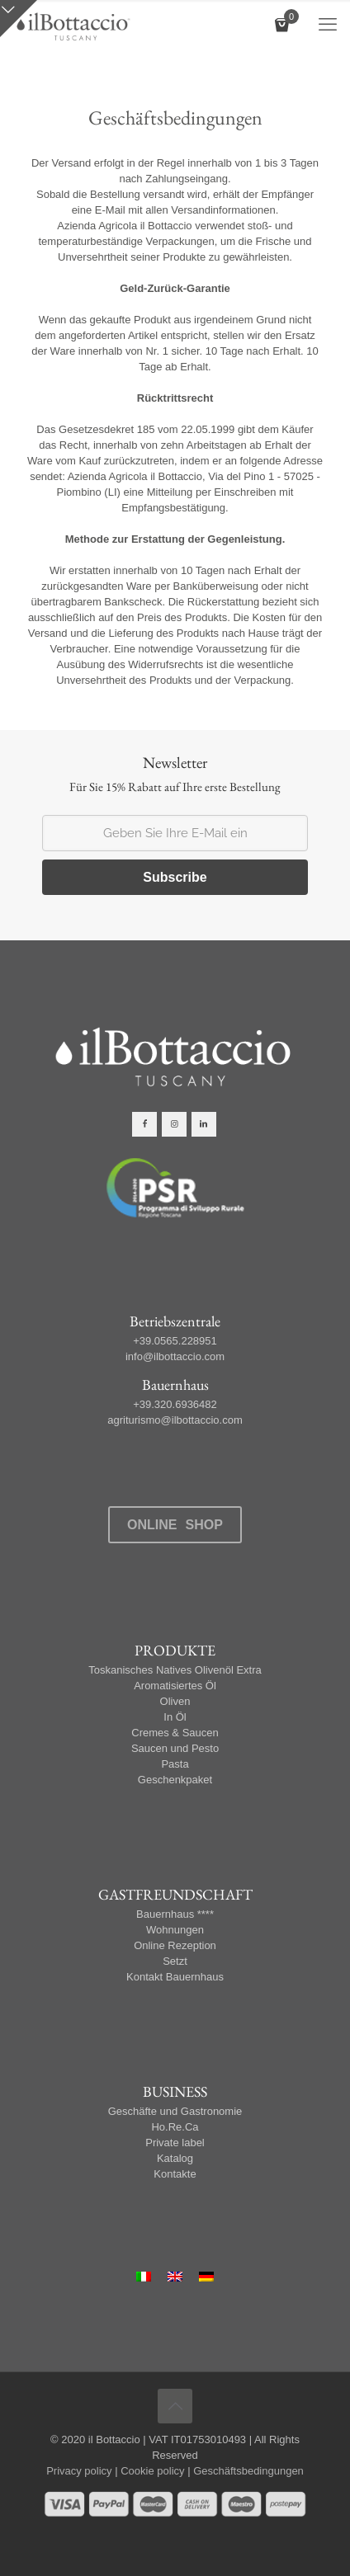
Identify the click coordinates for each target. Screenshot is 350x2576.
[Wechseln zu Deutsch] (206, 2277)
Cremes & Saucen (175, 1732)
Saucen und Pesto (175, 1748)
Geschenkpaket (175, 1779)
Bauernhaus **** (175, 1914)
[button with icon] (144, 1124)
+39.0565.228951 (175, 1341)
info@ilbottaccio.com (175, 1356)
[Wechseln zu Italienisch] (143, 2277)
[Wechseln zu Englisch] (175, 2277)
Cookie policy (152, 2471)
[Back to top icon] (175, 2406)
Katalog (175, 2158)
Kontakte (175, 2174)
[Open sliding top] (18, 18)
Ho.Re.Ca (174, 2127)
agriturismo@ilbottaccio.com (174, 1420)
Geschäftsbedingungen (248, 2471)
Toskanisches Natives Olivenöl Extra (175, 1670)
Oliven (175, 1701)
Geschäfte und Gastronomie (175, 2111)
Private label (175, 2142)
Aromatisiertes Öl (175, 1685)
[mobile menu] (328, 25)
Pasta (174, 1764)
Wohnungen (175, 1930)
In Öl (174, 1717)
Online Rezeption (175, 1945)
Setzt (175, 1961)
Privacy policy (78, 2471)
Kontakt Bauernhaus (175, 1977)
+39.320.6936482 (175, 1404)
